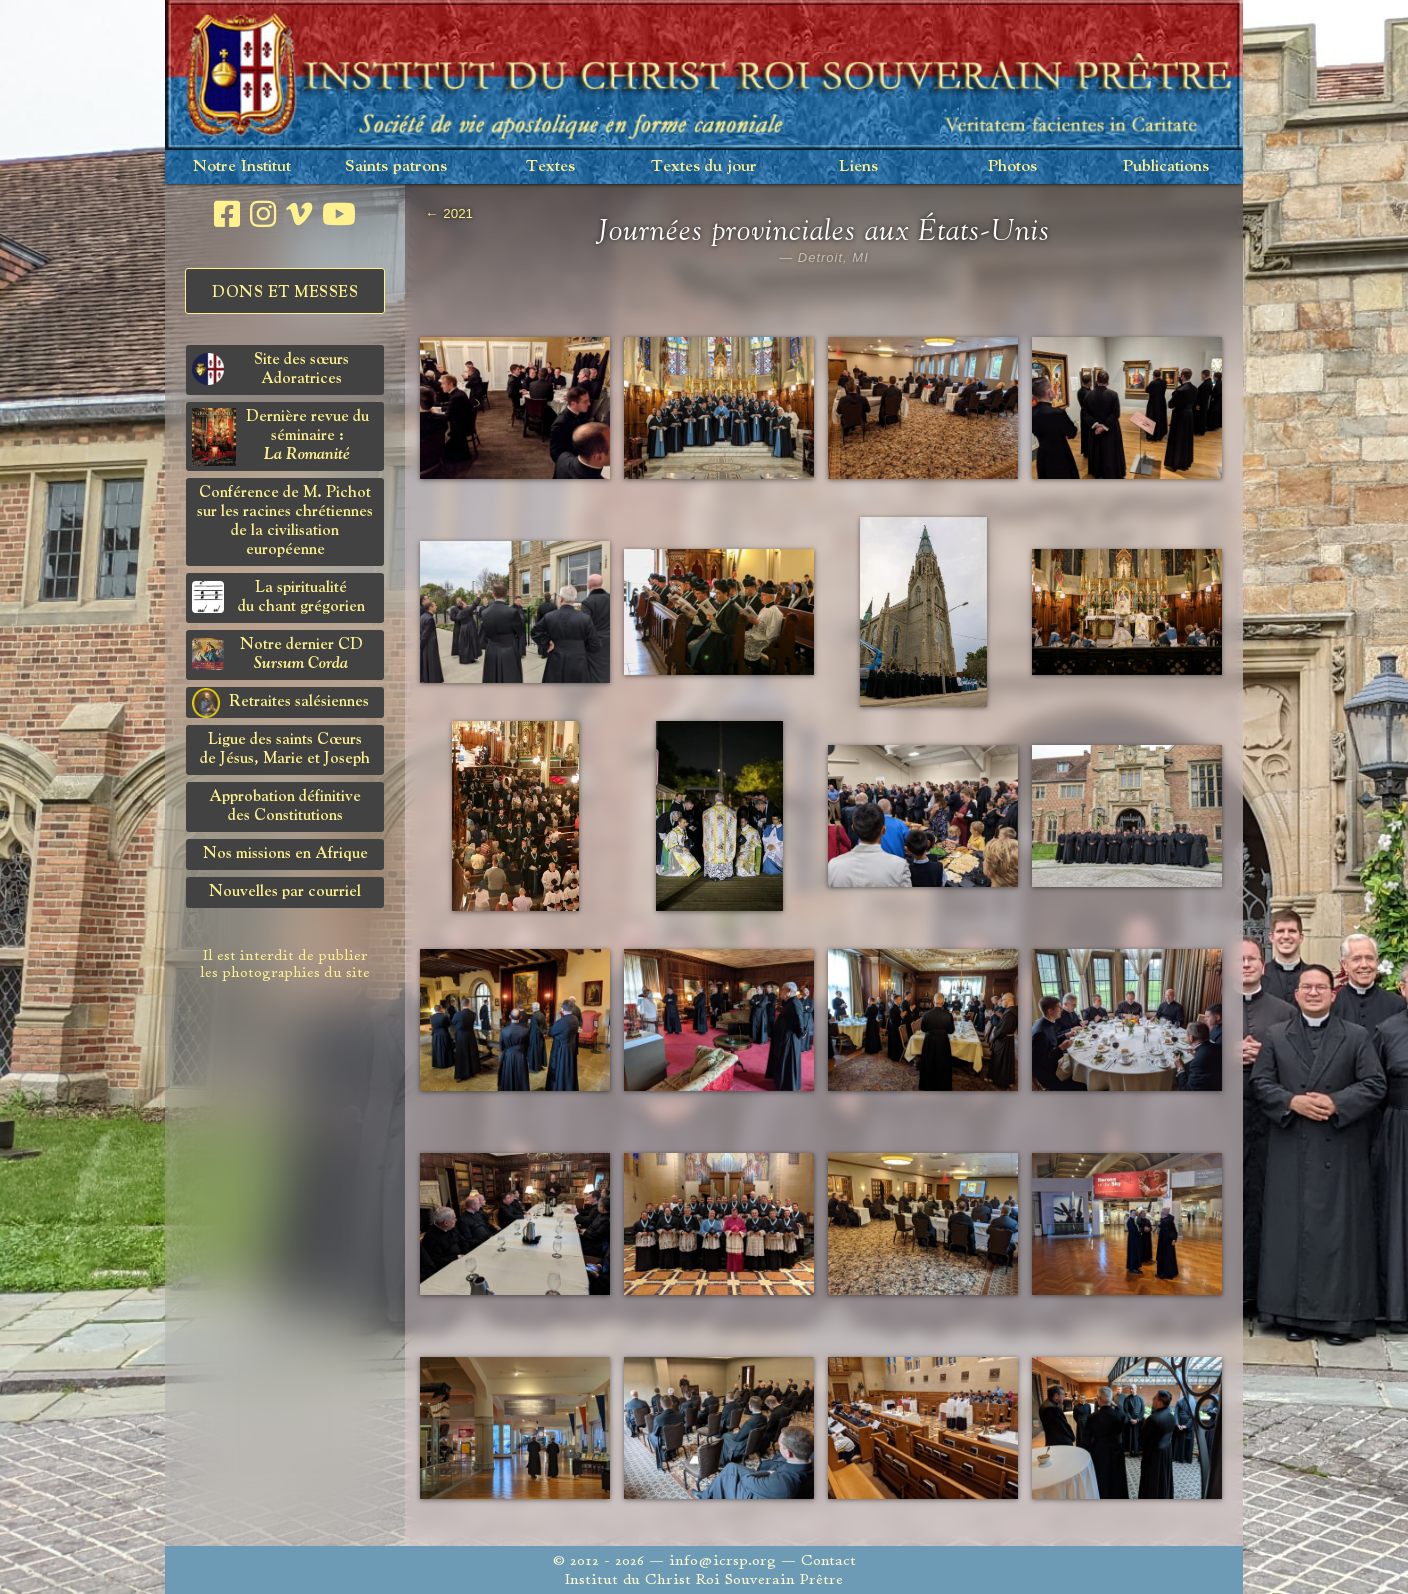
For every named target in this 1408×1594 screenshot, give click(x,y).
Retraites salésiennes (280, 703)
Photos (1012, 166)
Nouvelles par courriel (285, 892)
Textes (550, 166)
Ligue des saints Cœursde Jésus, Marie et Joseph (285, 749)
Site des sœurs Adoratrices (270, 369)
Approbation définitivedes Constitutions (285, 806)
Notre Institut (242, 166)
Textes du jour (704, 166)
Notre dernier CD (277, 654)
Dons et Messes (285, 293)
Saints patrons (396, 166)
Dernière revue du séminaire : (280, 437)
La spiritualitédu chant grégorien (278, 597)
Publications (1166, 166)
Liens (858, 166)
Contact (828, 1560)
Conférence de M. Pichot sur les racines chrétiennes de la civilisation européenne (285, 521)
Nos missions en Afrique (285, 854)
